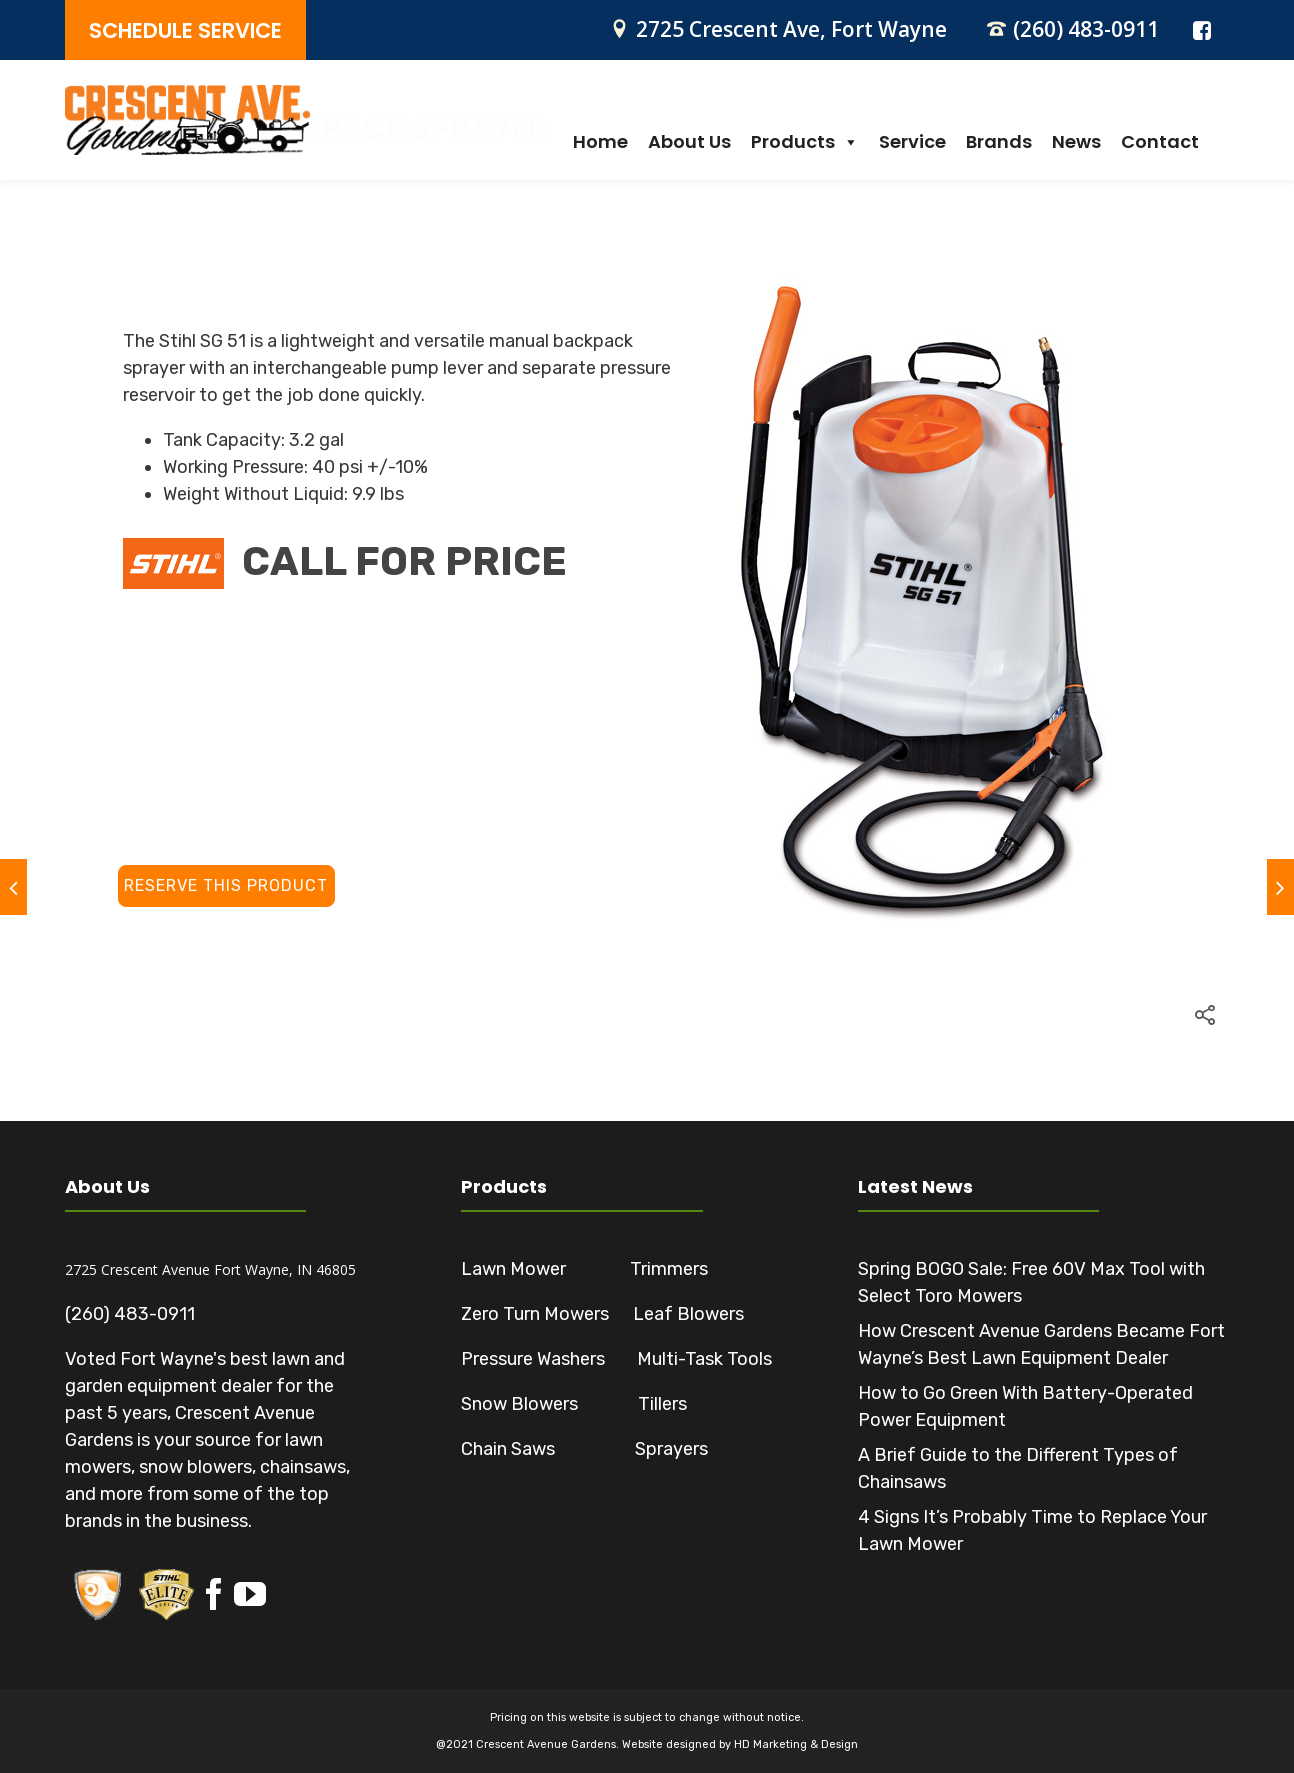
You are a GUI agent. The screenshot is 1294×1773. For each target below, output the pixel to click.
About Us (689, 142)
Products (805, 142)
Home (600, 142)
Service (912, 142)
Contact (1160, 142)
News (1076, 142)
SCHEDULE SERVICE (185, 30)
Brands (999, 142)
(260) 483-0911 (1086, 29)
